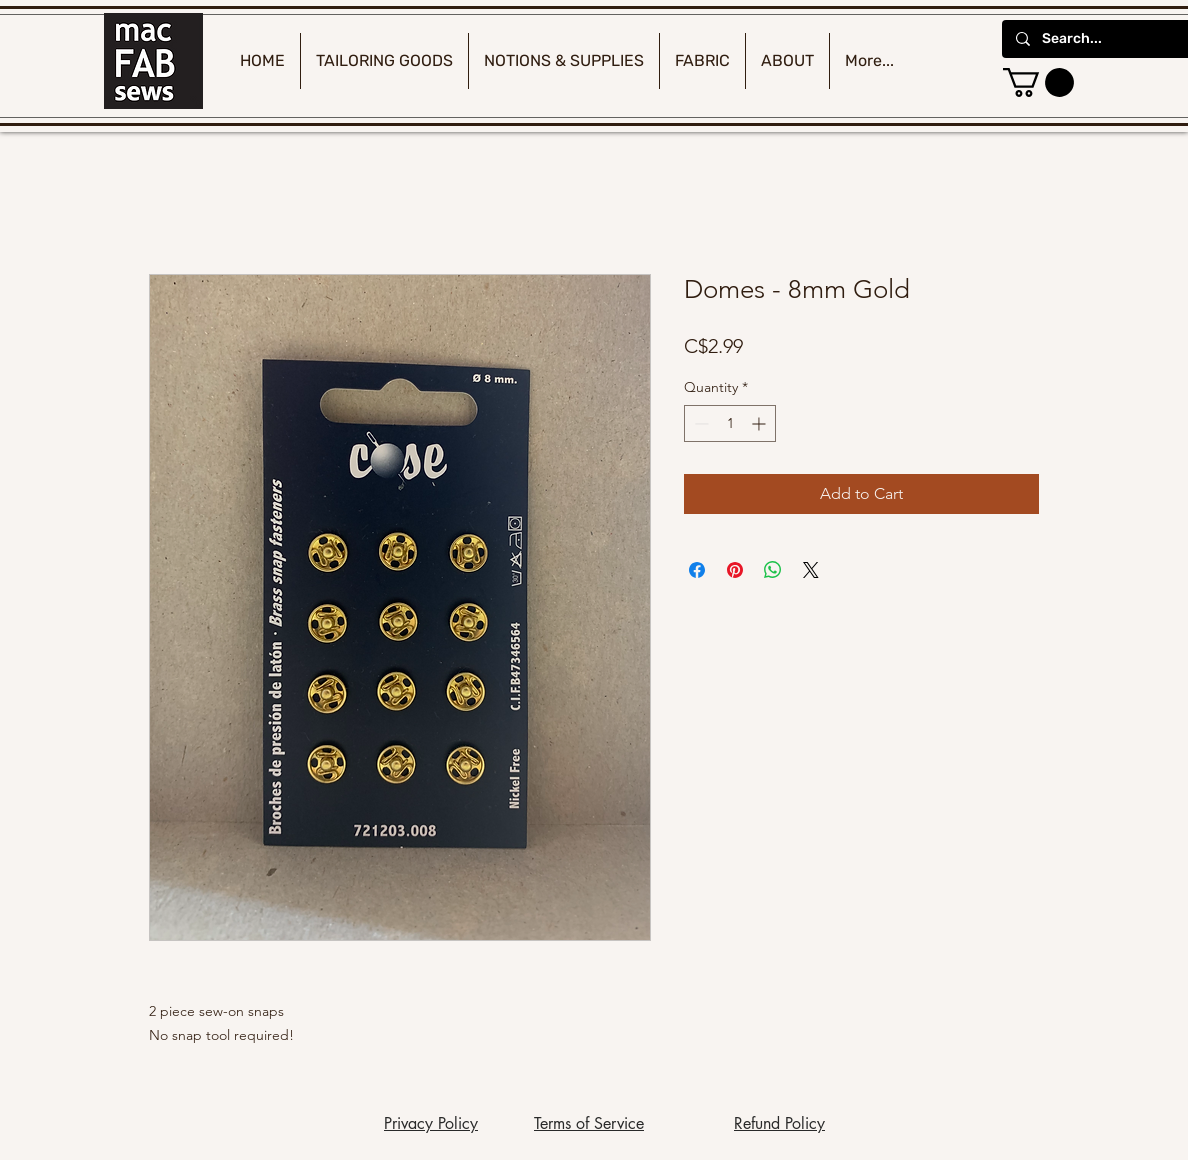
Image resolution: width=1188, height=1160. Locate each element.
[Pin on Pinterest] (735, 570)
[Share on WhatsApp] (773, 570)
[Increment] (760, 423)
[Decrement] (699, 423)
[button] (1038, 82)
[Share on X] (811, 570)
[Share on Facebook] (697, 570)
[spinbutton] (730, 423)
